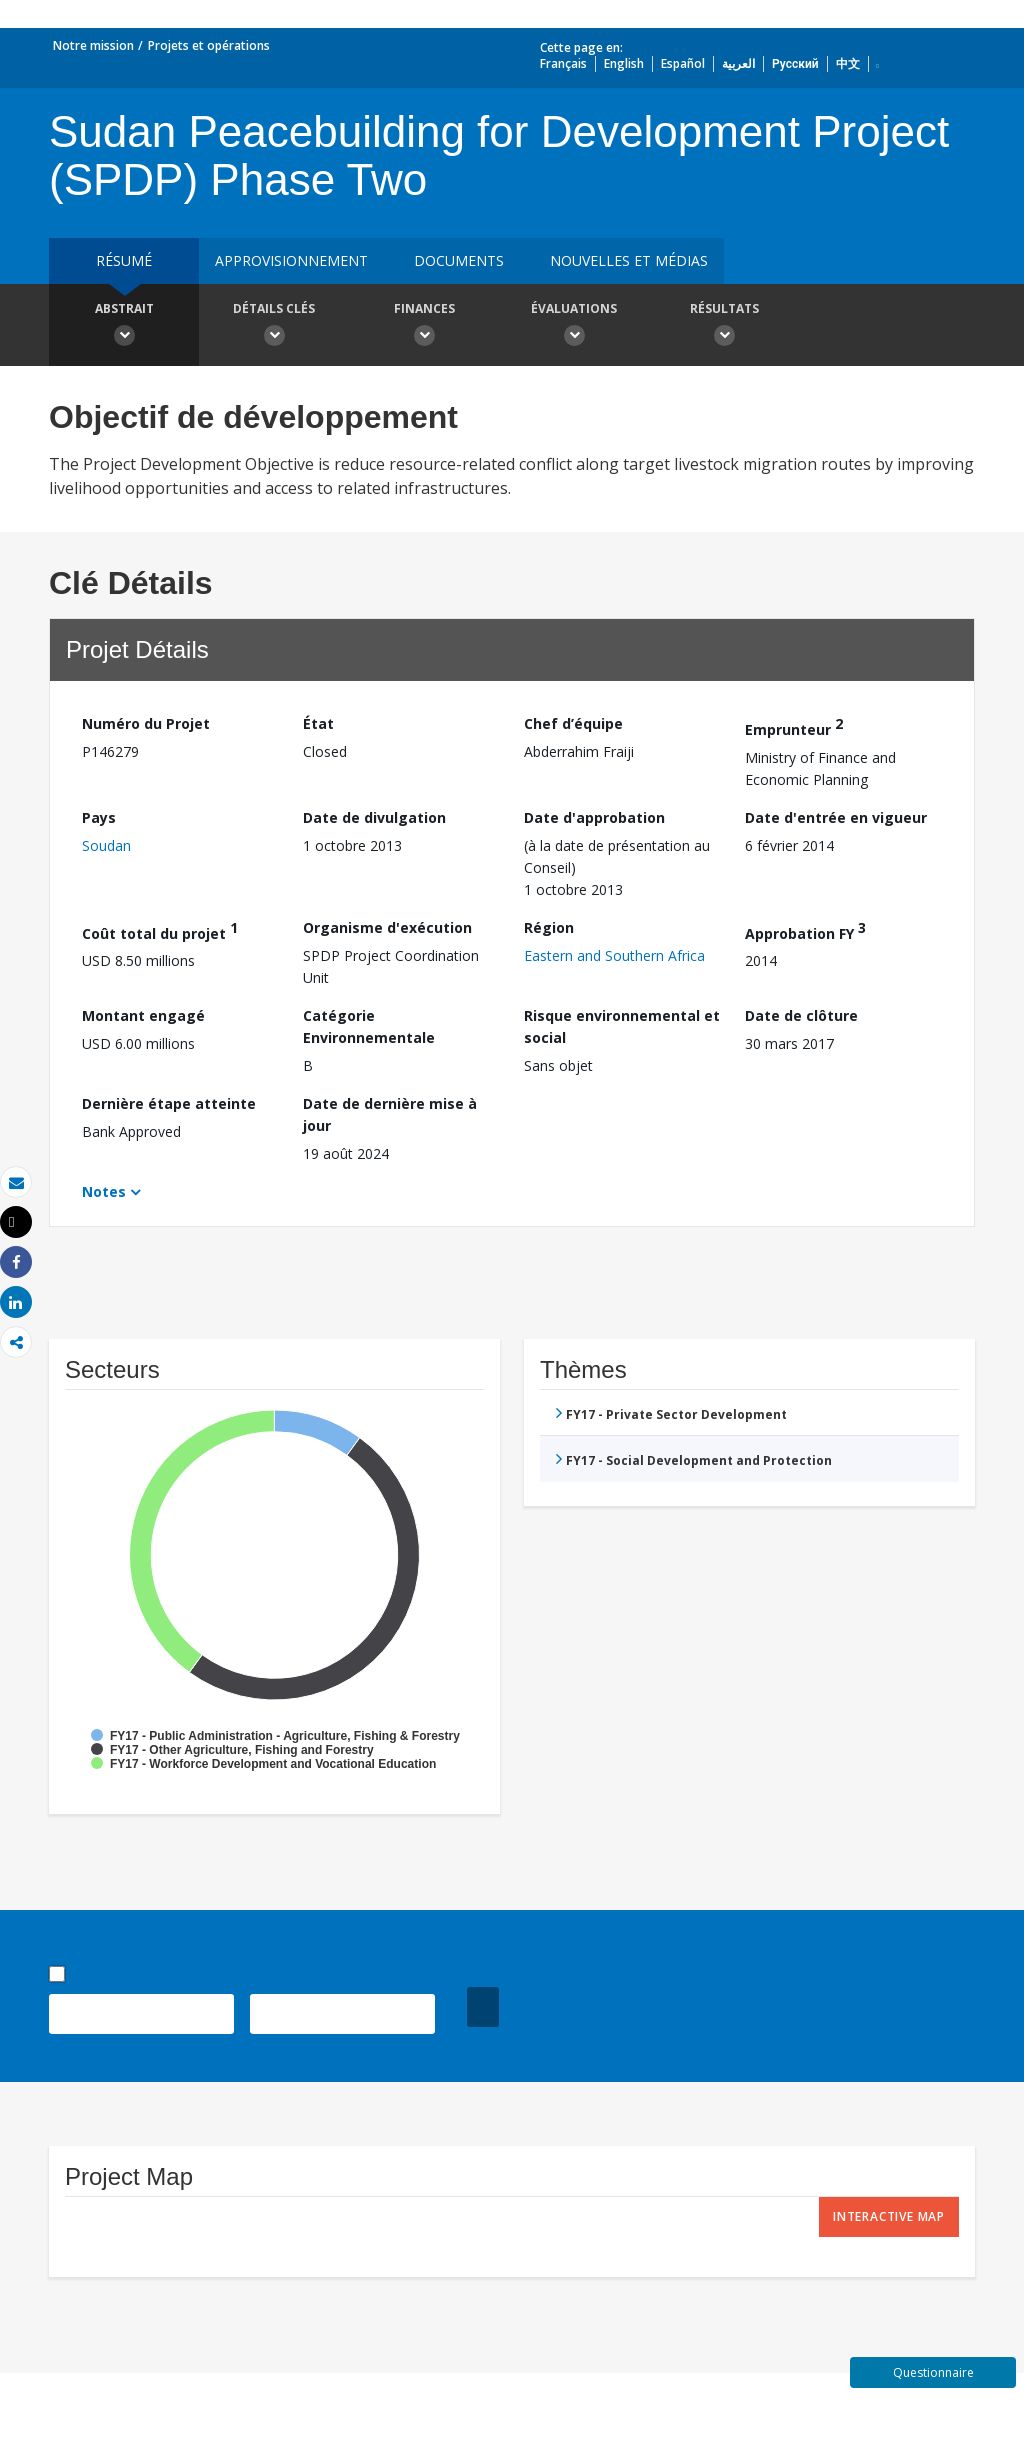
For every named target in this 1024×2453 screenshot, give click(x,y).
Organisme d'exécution (387, 927)
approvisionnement (291, 260)
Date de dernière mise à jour (390, 1114)
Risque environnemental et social (622, 1026)
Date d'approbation (594, 817)
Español (683, 63)
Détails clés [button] (274, 327)
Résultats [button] (724, 327)
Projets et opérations (209, 45)
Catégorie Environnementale (369, 1026)
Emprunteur (794, 726)
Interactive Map (889, 2216)
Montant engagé (143, 1015)
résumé (124, 260)
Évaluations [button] (574, 327)
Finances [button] (424, 327)
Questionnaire (933, 2372)
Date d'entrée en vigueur (836, 817)
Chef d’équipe (573, 723)
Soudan (106, 845)
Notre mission (93, 45)
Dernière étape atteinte (169, 1103)
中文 (848, 63)
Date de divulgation (374, 817)
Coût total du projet (160, 930)
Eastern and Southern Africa (614, 955)
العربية (738, 63)
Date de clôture (801, 1015)
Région (549, 927)
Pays (99, 817)
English (624, 63)
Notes (104, 1191)
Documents (459, 260)
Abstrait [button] (124, 327)
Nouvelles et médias (629, 260)
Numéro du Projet (146, 723)
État (318, 723)
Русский (795, 63)
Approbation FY (805, 930)
